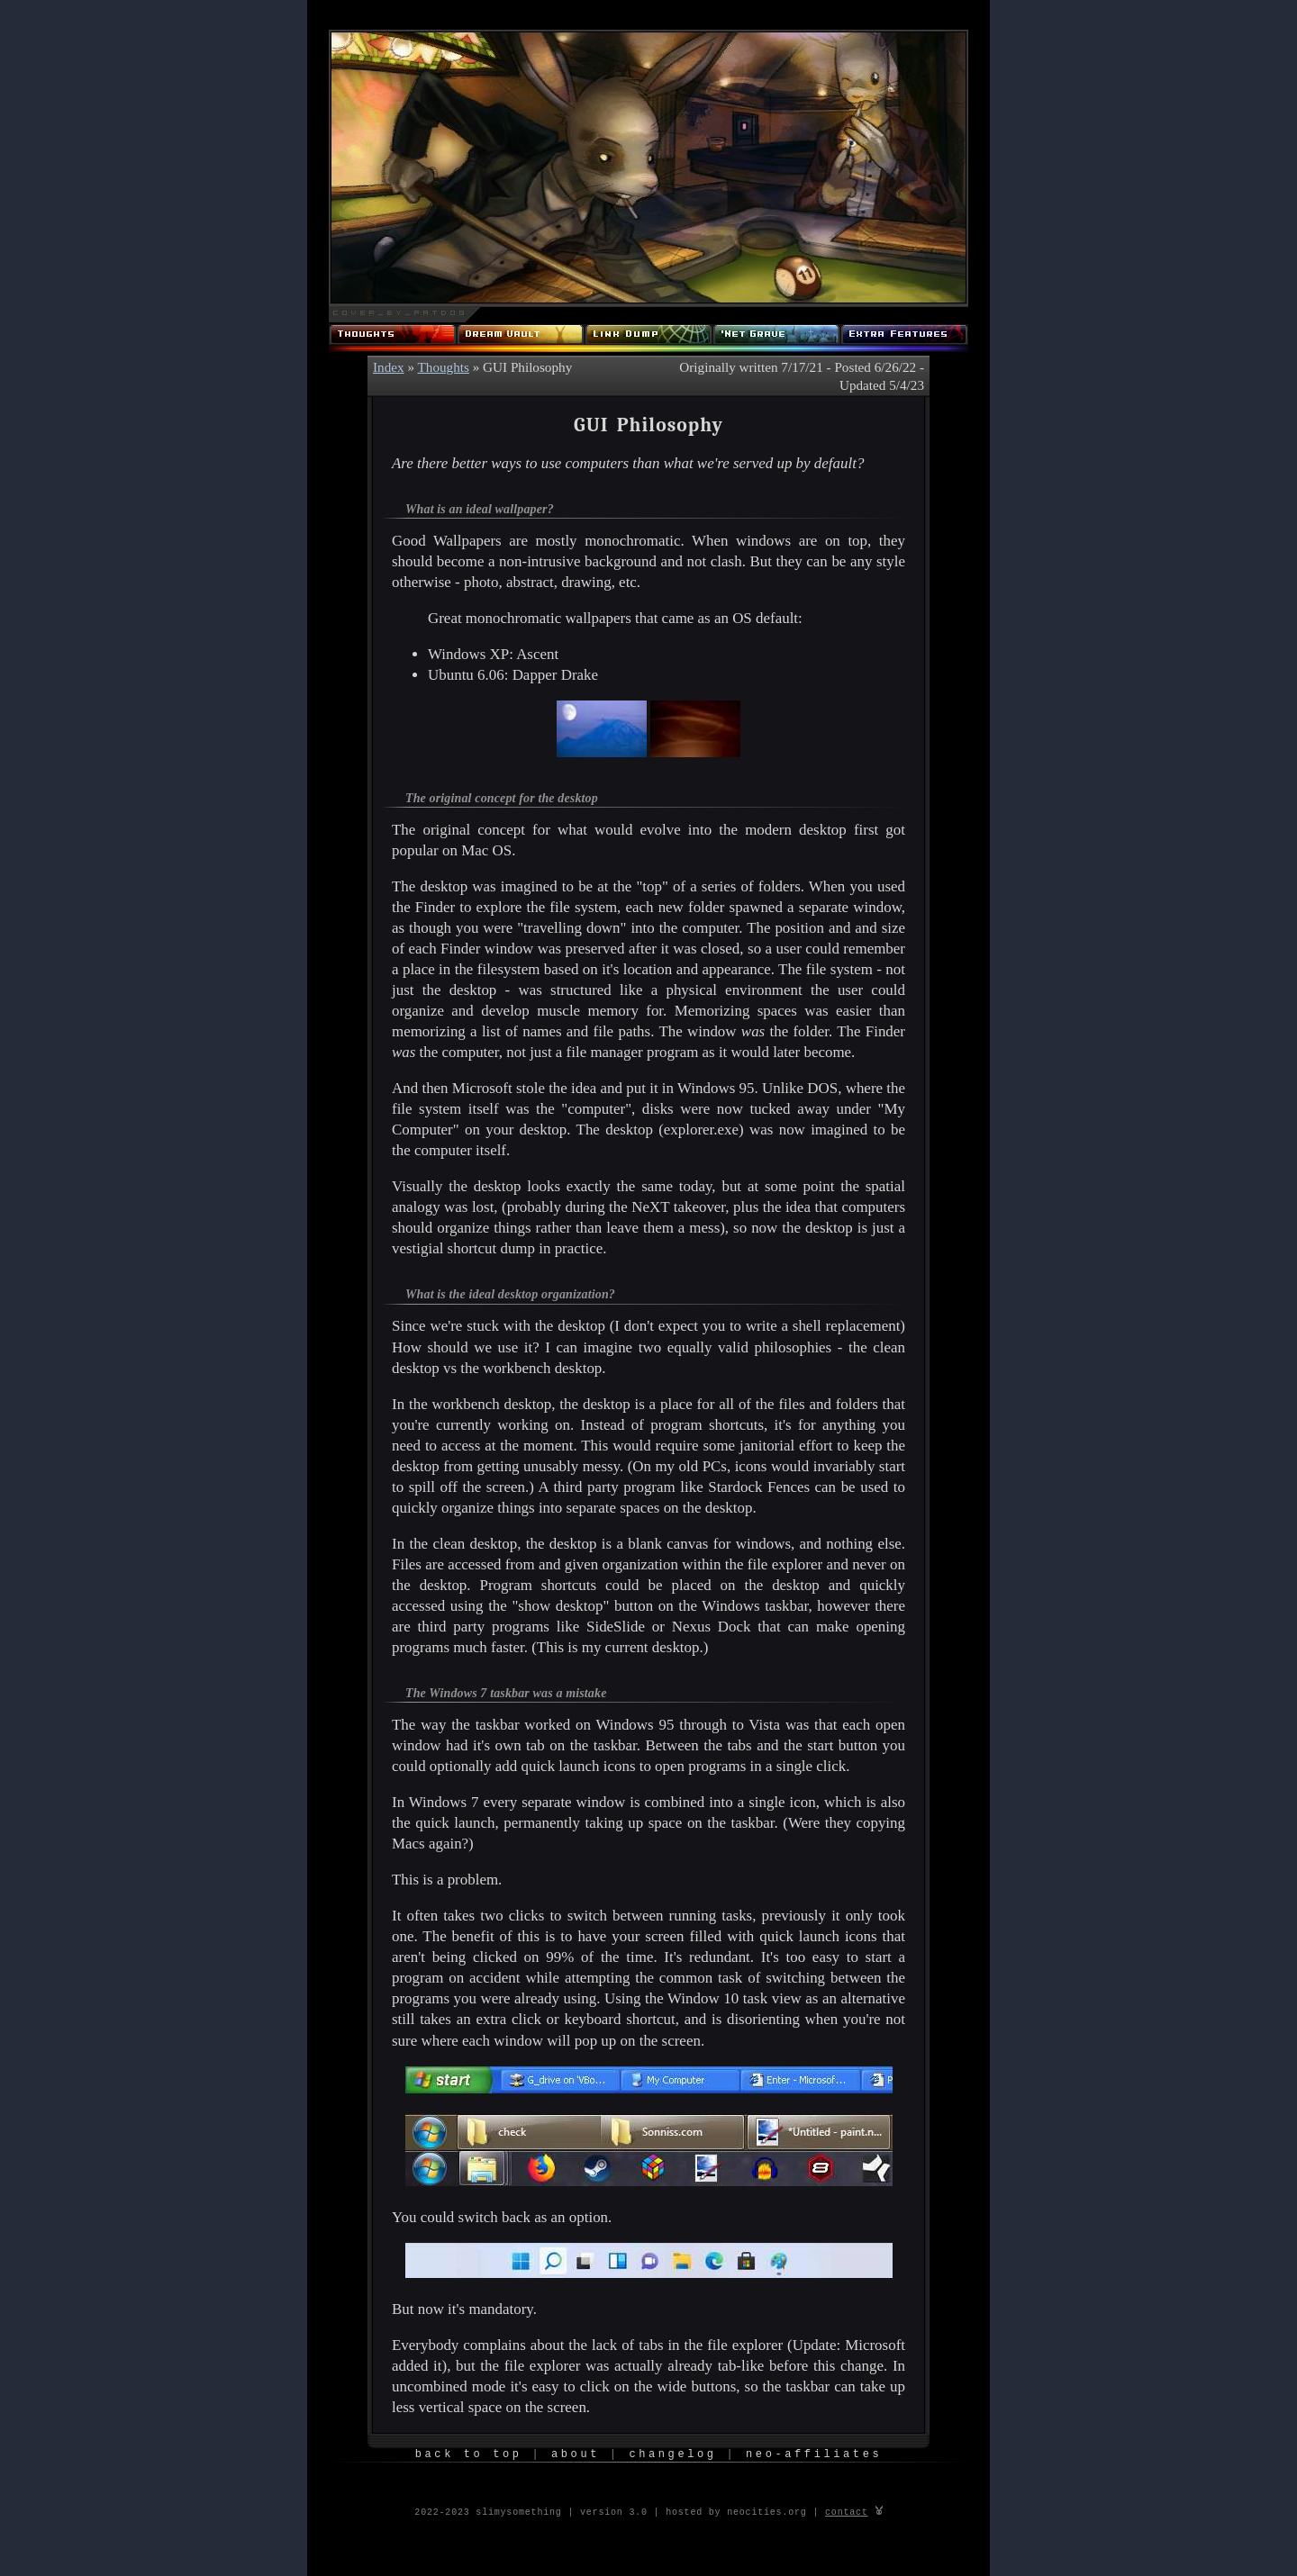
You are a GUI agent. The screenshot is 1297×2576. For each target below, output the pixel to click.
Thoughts (443, 367)
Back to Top (468, 2455)
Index (388, 367)
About (575, 2455)
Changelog (672, 2455)
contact (846, 2511)
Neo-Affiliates (814, 2455)
